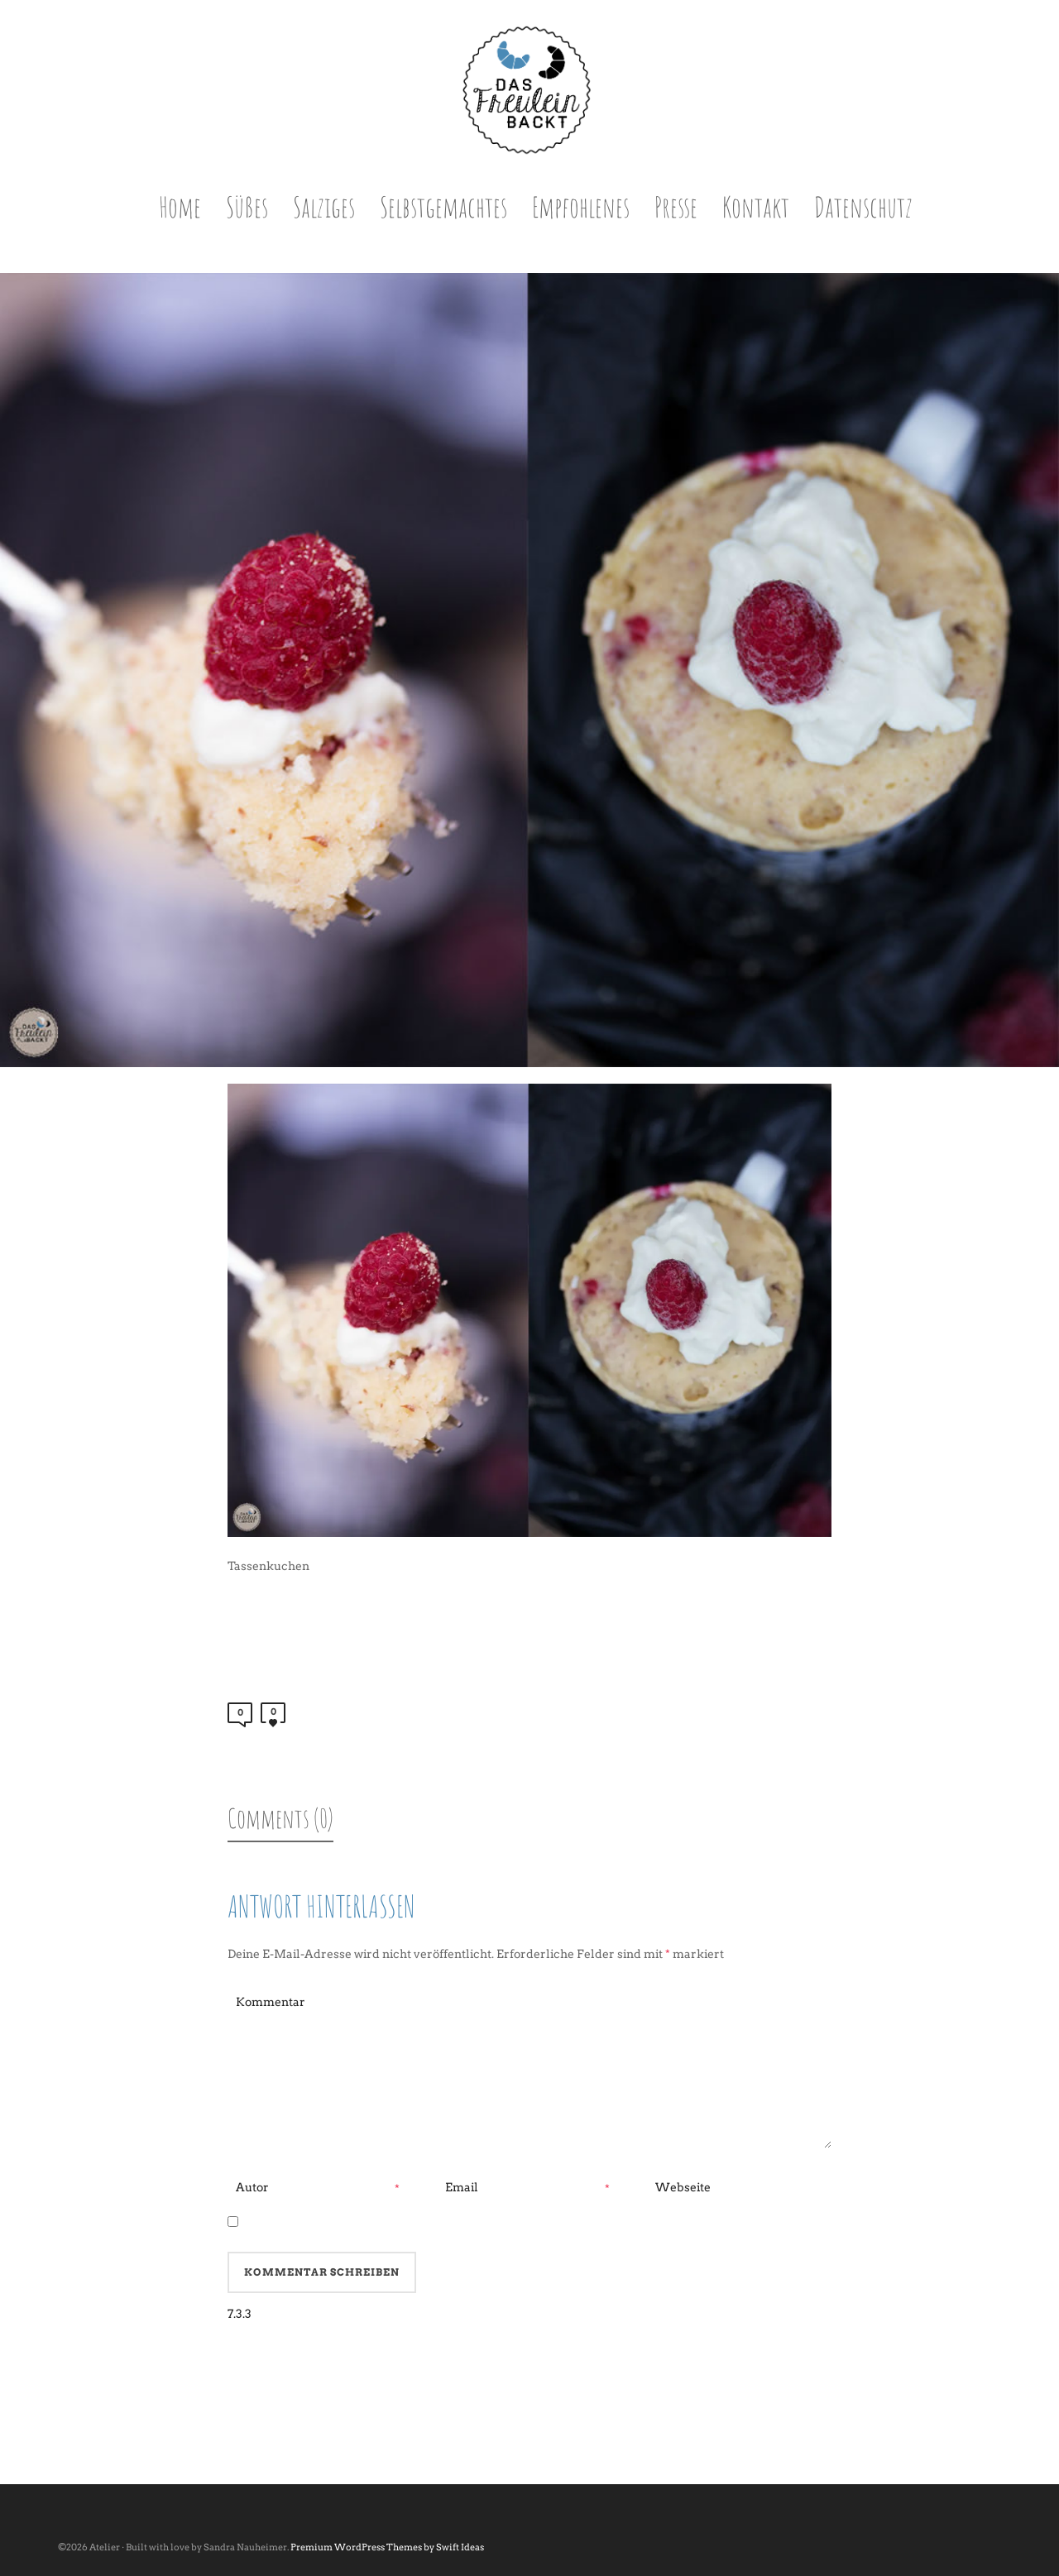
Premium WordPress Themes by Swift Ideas (387, 2547)
